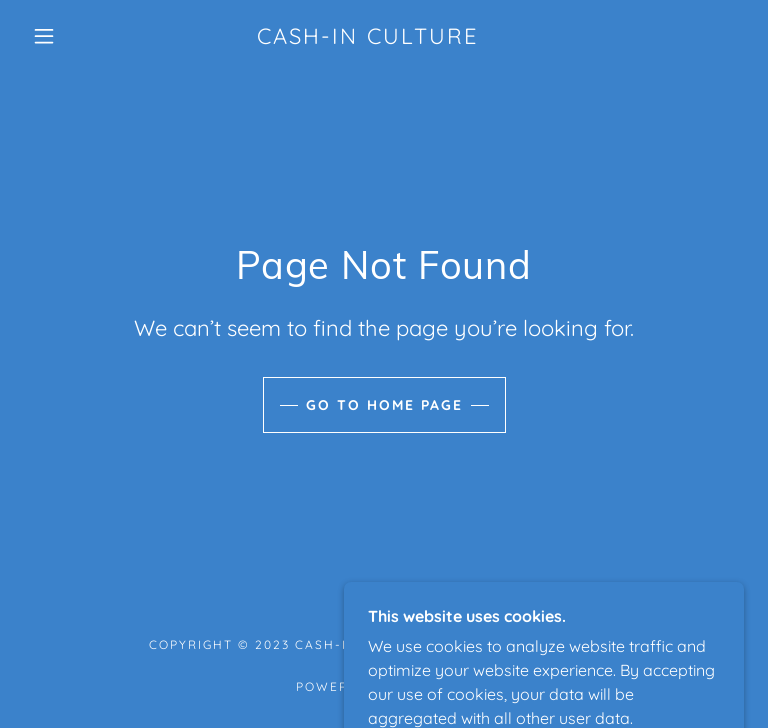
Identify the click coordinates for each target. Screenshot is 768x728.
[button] (44, 36)
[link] (368, 38)
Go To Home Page (384, 405)
